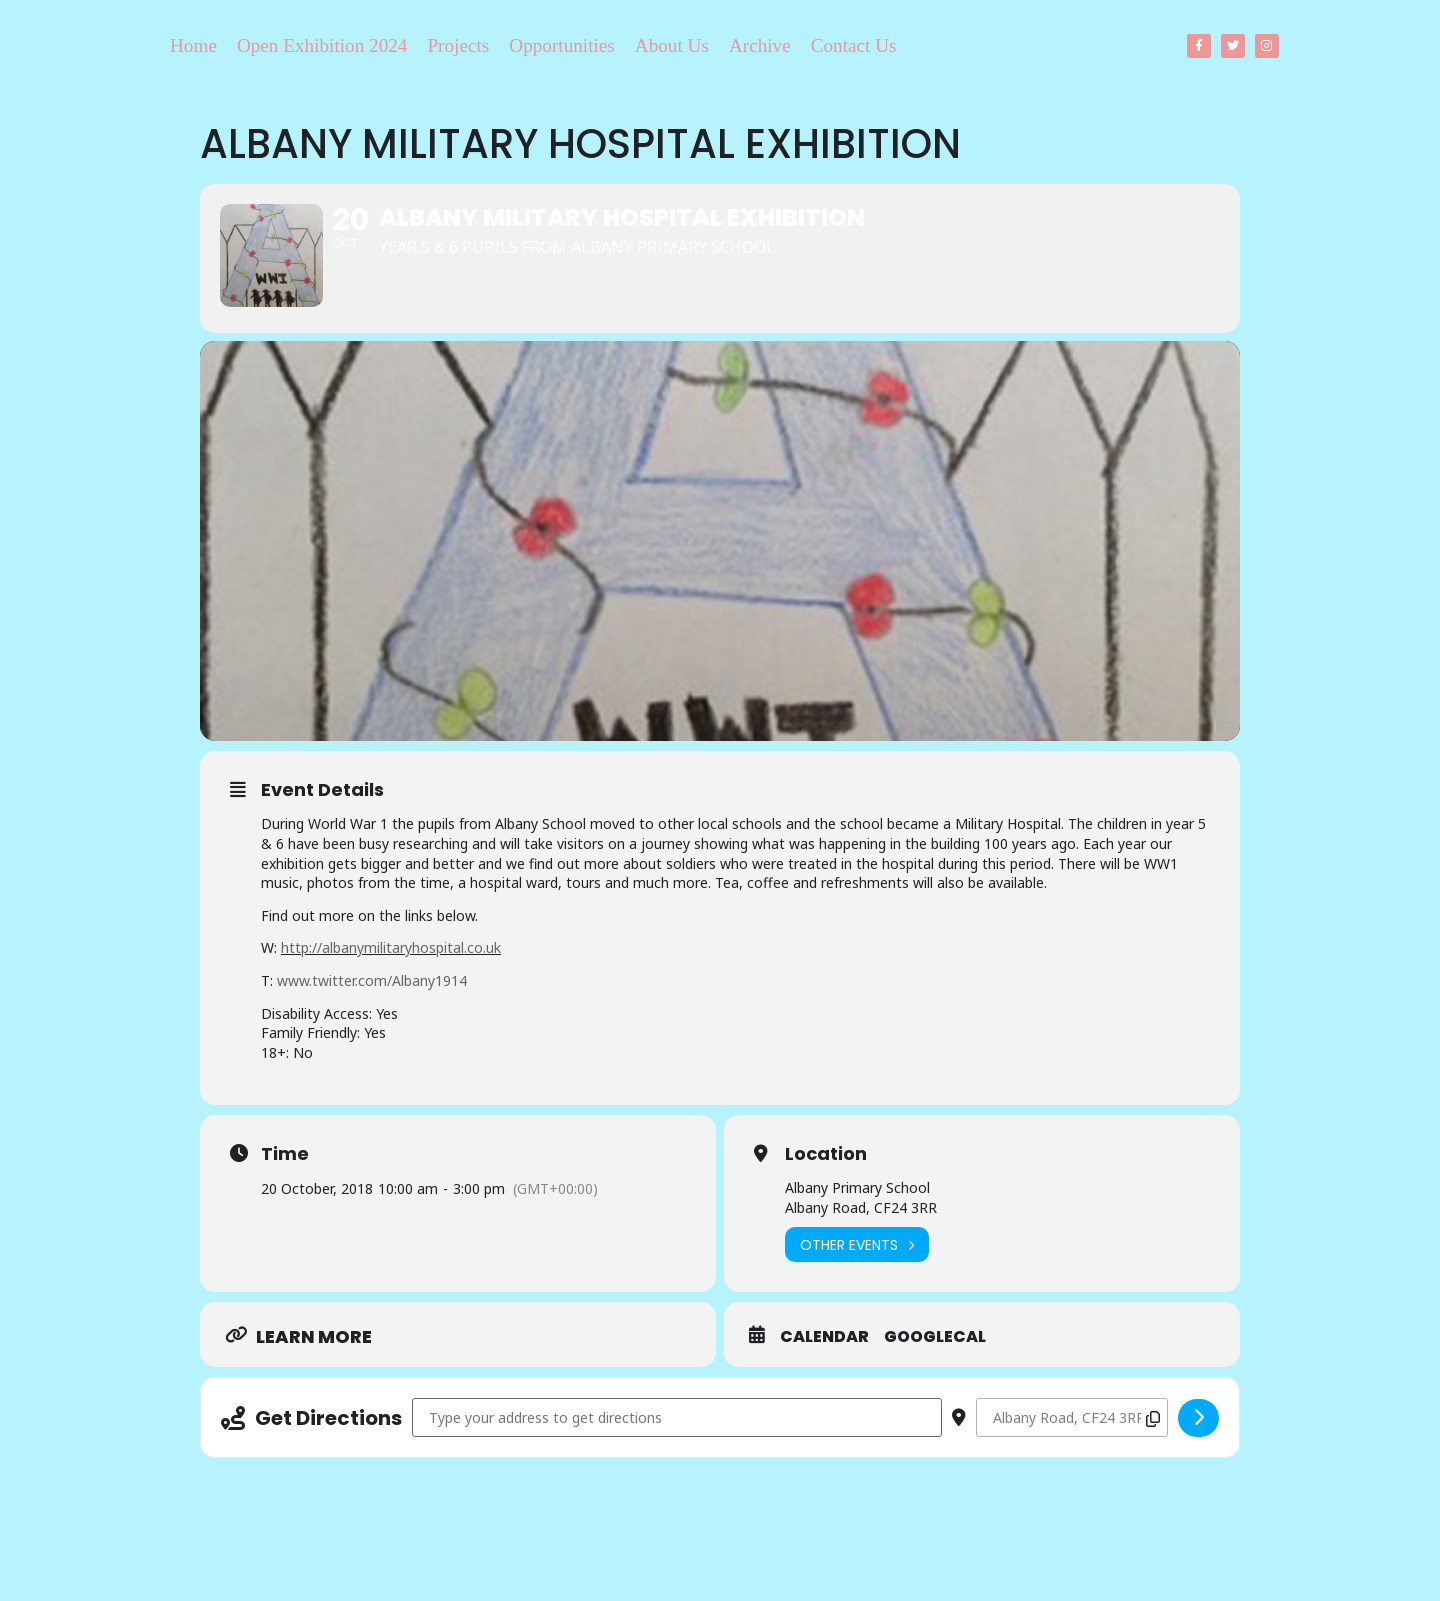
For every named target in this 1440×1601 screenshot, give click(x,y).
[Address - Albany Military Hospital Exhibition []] (677, 1448)
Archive (760, 45)
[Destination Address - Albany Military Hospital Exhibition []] (1072, 1448)
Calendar (824, 1368)
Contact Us (854, 45)
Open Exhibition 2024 (322, 45)
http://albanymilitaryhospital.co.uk (391, 978)
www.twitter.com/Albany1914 (372, 1011)
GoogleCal (935, 1368)
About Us (672, 45)
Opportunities (562, 45)
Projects (458, 45)
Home (193, 45)
